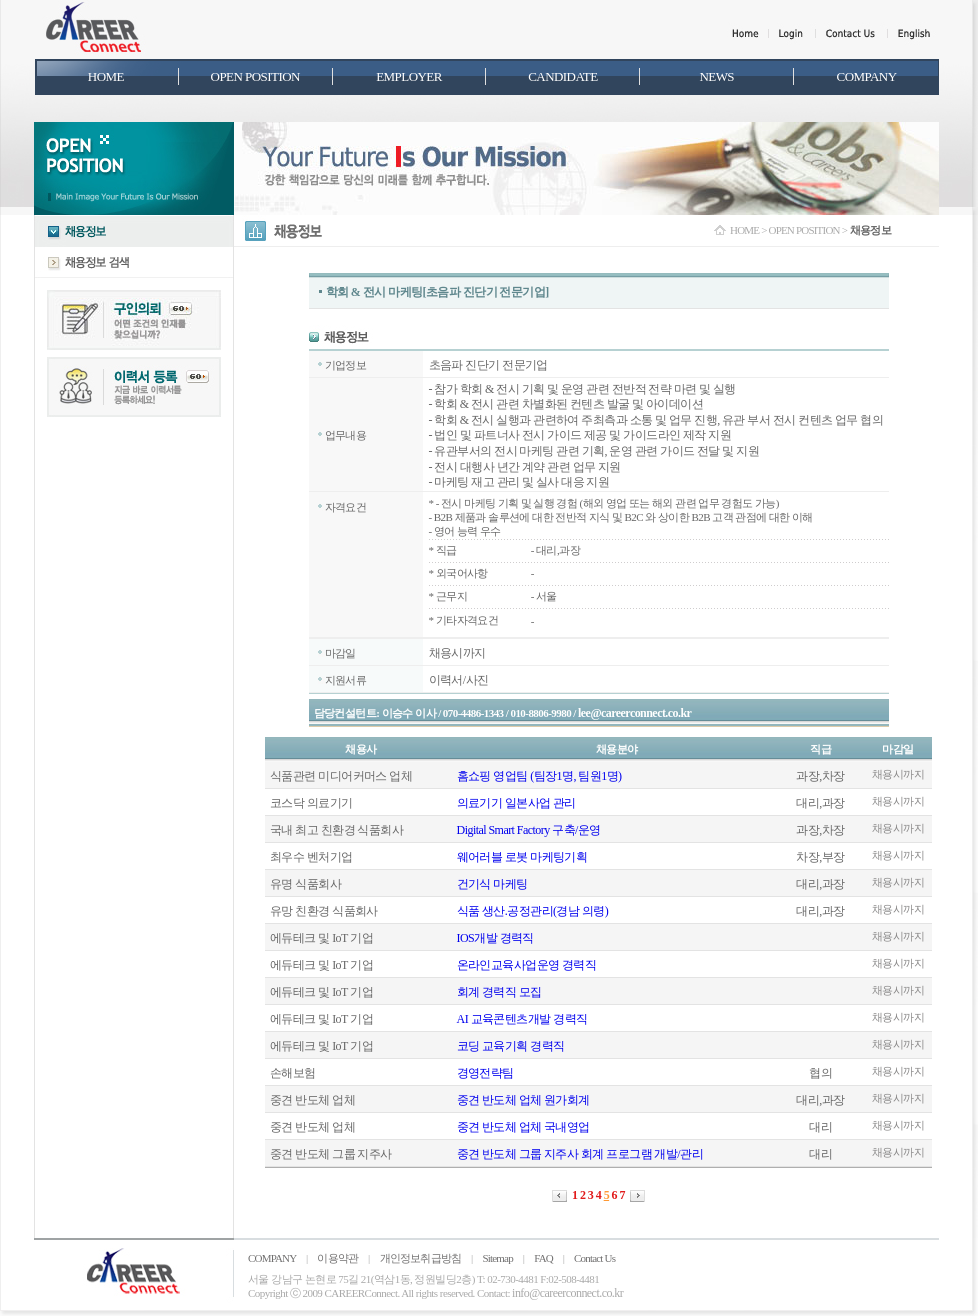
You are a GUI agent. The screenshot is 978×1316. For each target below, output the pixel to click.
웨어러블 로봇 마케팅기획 (522, 857)
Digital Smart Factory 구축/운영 (529, 830)
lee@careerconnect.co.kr (634, 713)
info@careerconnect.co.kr (567, 1293)
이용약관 (337, 1258)
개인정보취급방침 (421, 1258)
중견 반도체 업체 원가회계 (523, 1100)
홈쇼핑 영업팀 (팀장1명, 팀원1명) (539, 776)
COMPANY (272, 1258)
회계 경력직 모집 (499, 992)
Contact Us (594, 1258)
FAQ (543, 1258)
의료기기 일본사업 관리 (516, 803)
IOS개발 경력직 (495, 938)
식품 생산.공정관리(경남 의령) (533, 911)
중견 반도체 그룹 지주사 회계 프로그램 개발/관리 (580, 1154)
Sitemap (497, 1258)
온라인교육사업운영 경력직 (527, 965)
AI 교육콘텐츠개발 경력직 (522, 1019)
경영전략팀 (485, 1073)
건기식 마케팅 (492, 884)
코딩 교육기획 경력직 (511, 1046)
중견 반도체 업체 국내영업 (523, 1127)
